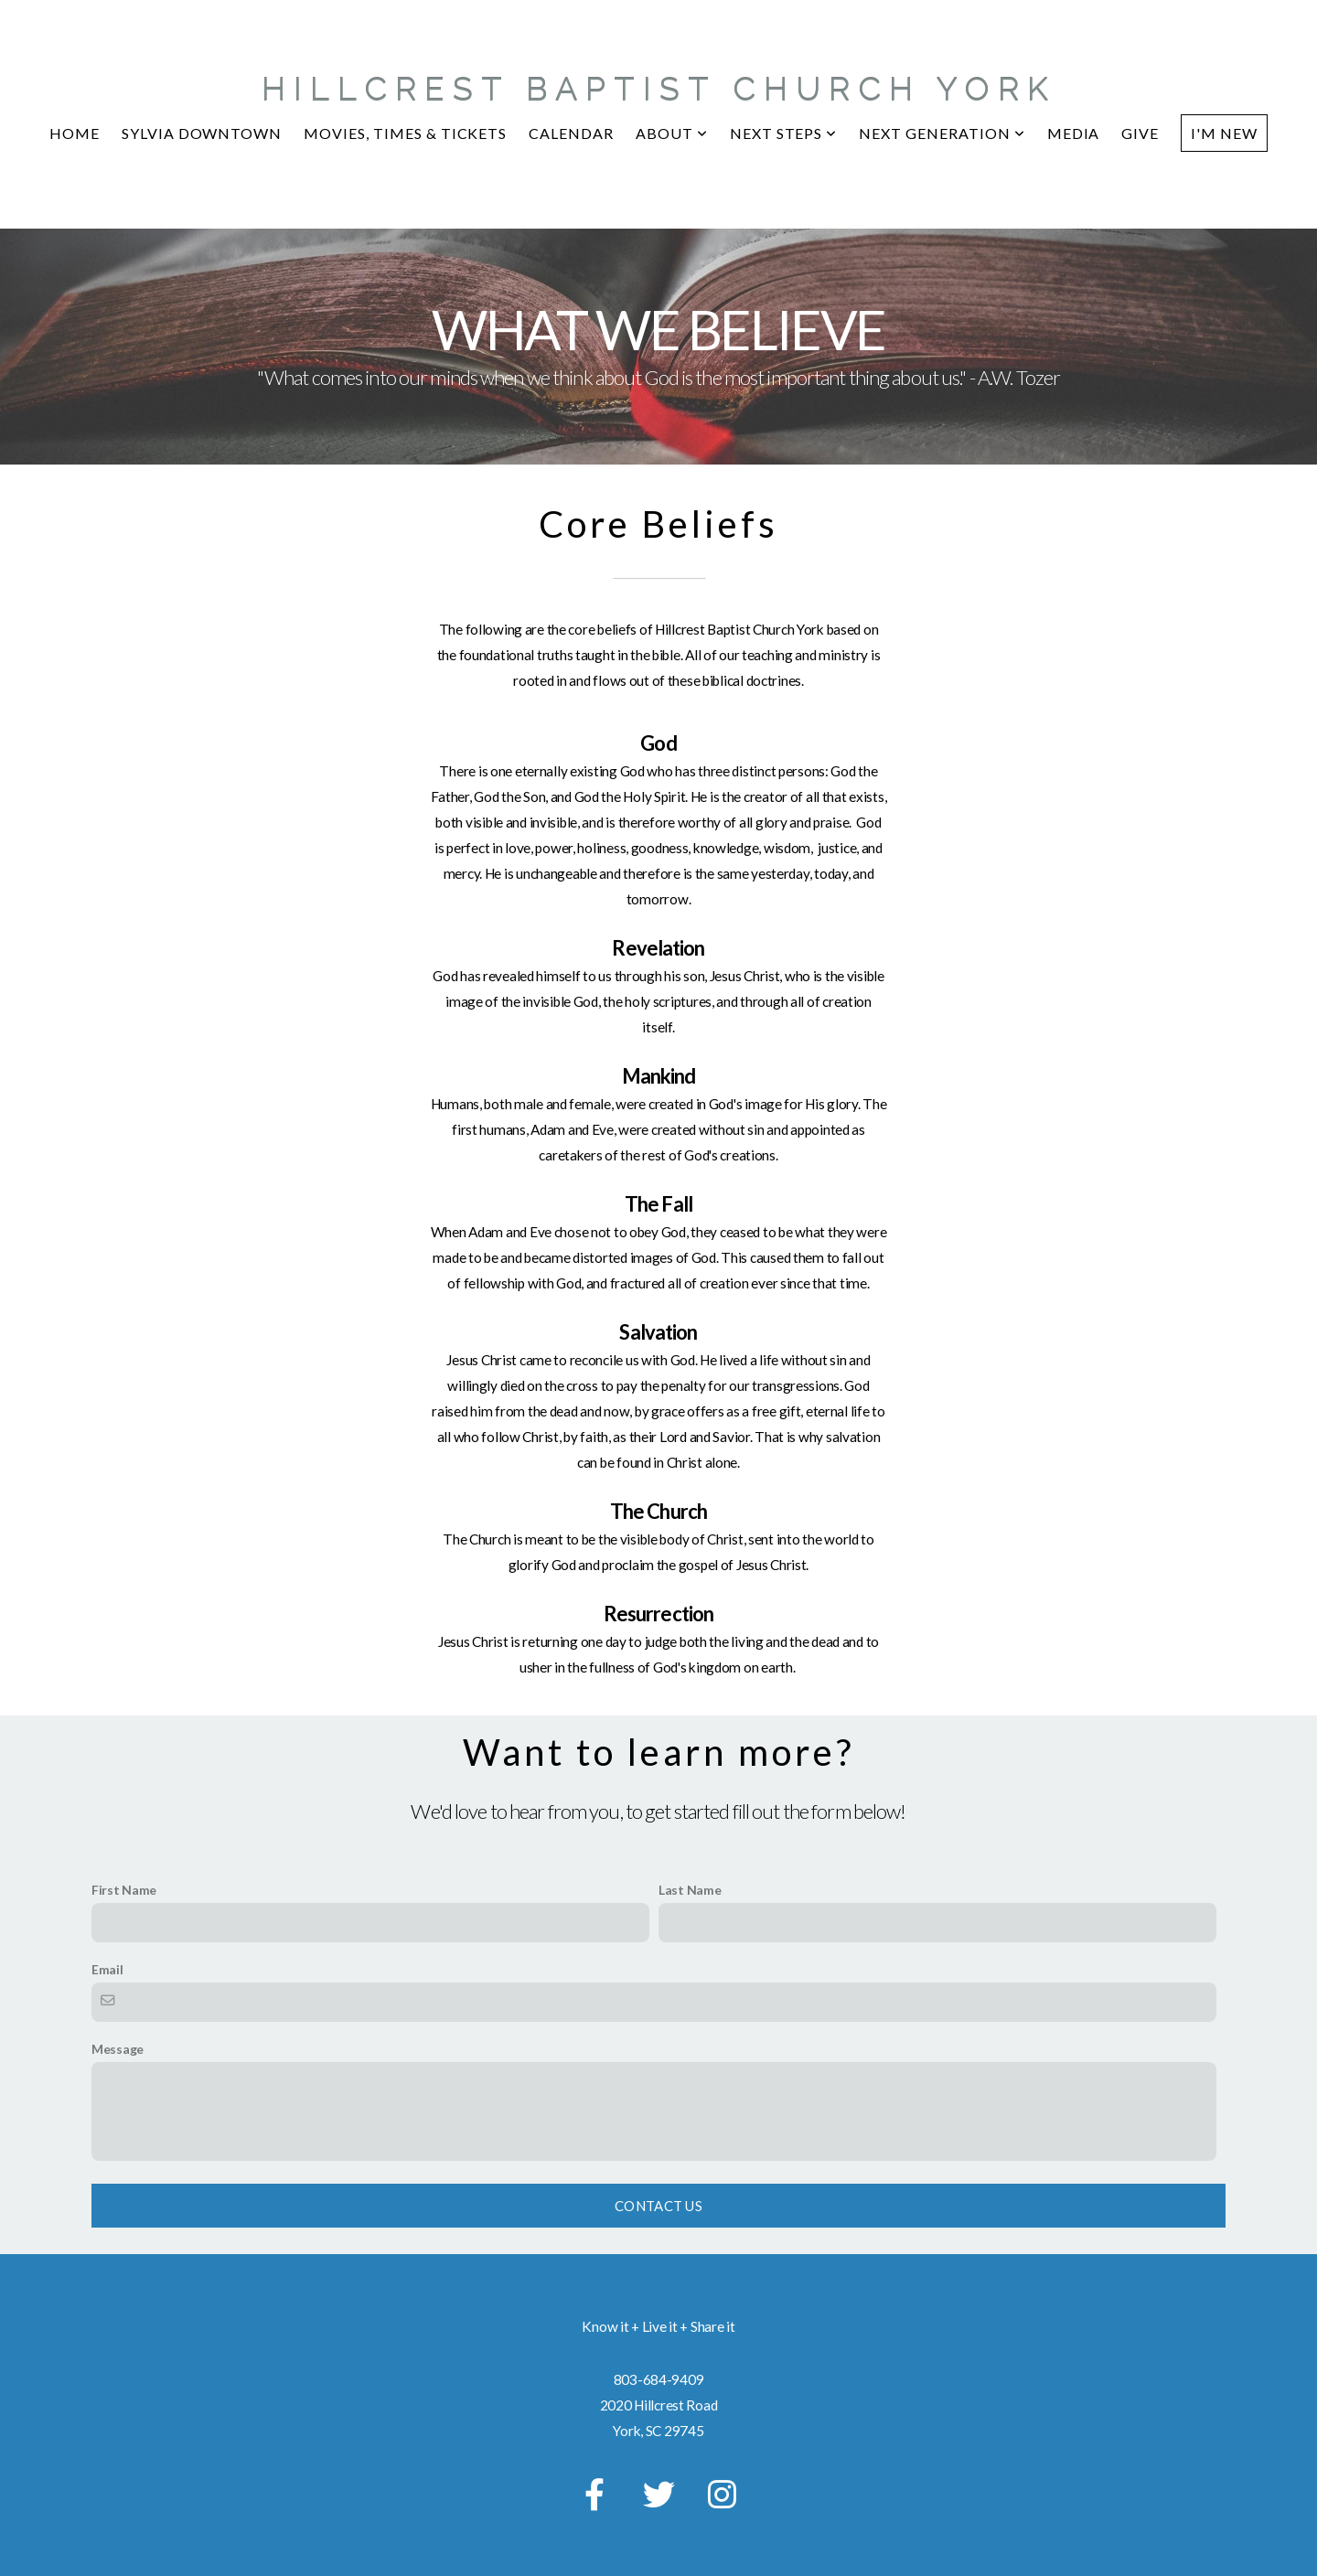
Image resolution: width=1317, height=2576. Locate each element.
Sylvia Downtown (202, 133)
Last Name (689, 1889)
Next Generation (941, 133)
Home (74, 133)
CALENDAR (571, 133)
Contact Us (658, 2205)
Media (1073, 133)
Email (107, 1969)
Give (1140, 133)
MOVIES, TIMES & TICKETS (405, 133)
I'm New (1224, 133)
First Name (123, 1889)
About (672, 133)
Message (117, 2049)
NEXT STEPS (784, 133)
